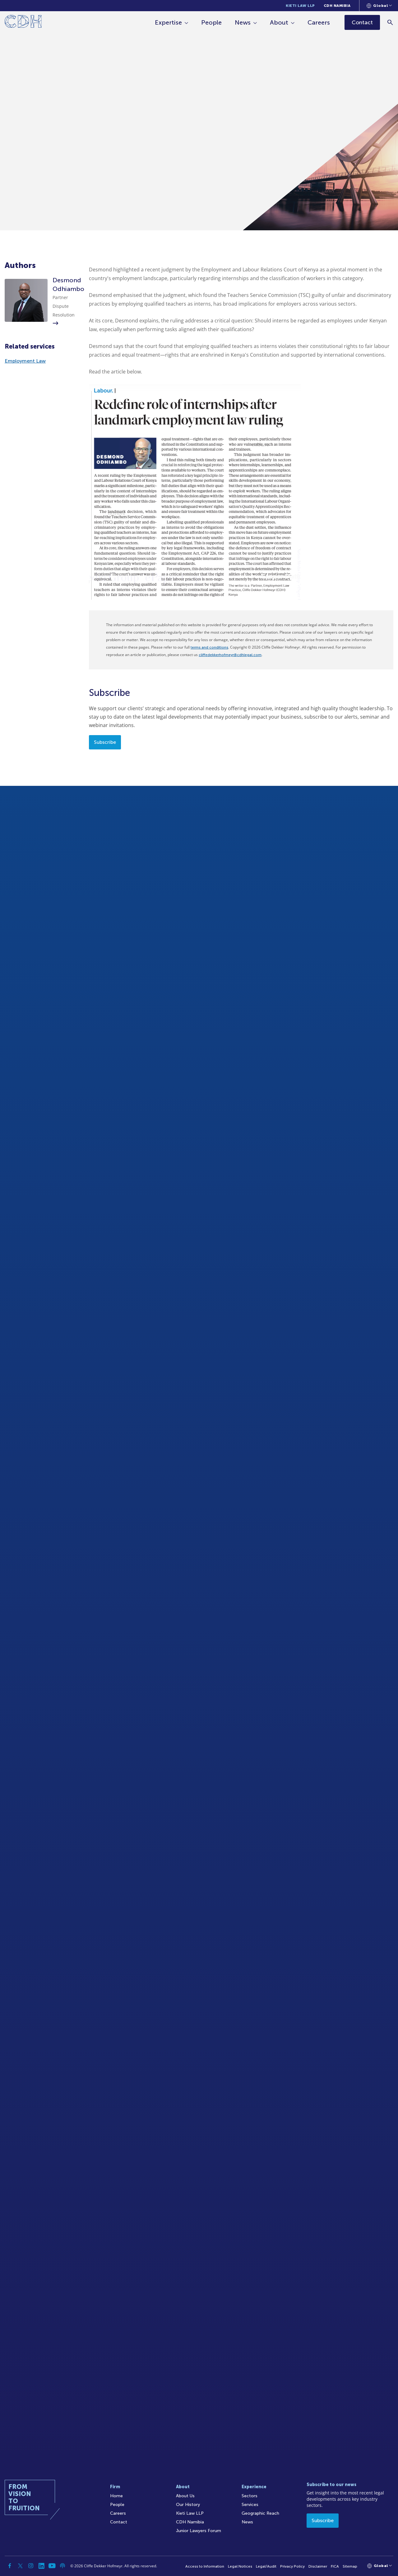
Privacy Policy (292, 2566)
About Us (185, 2496)
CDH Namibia (337, 5)
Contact (118, 2522)
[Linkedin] (41, 2566)
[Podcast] (62, 2566)
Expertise (168, 22)
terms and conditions (209, 647)
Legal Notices (240, 2566)
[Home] (23, 22)
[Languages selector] (379, 5)
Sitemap (350, 2566)
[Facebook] (10, 2566)
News (243, 22)
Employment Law (25, 361)
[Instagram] (31, 2566)
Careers (319, 22)
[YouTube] (52, 2566)
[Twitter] (20, 2566)
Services (250, 2504)
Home (116, 2496)
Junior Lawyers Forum (198, 2530)
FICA (335, 2566)
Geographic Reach (260, 2513)
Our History (188, 2504)
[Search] (390, 22)
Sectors (249, 2496)
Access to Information (204, 2566)
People (211, 22)
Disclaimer (317, 2566)
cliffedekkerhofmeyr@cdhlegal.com (230, 655)
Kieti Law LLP (300, 5)
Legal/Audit (266, 2566)
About (279, 22)
